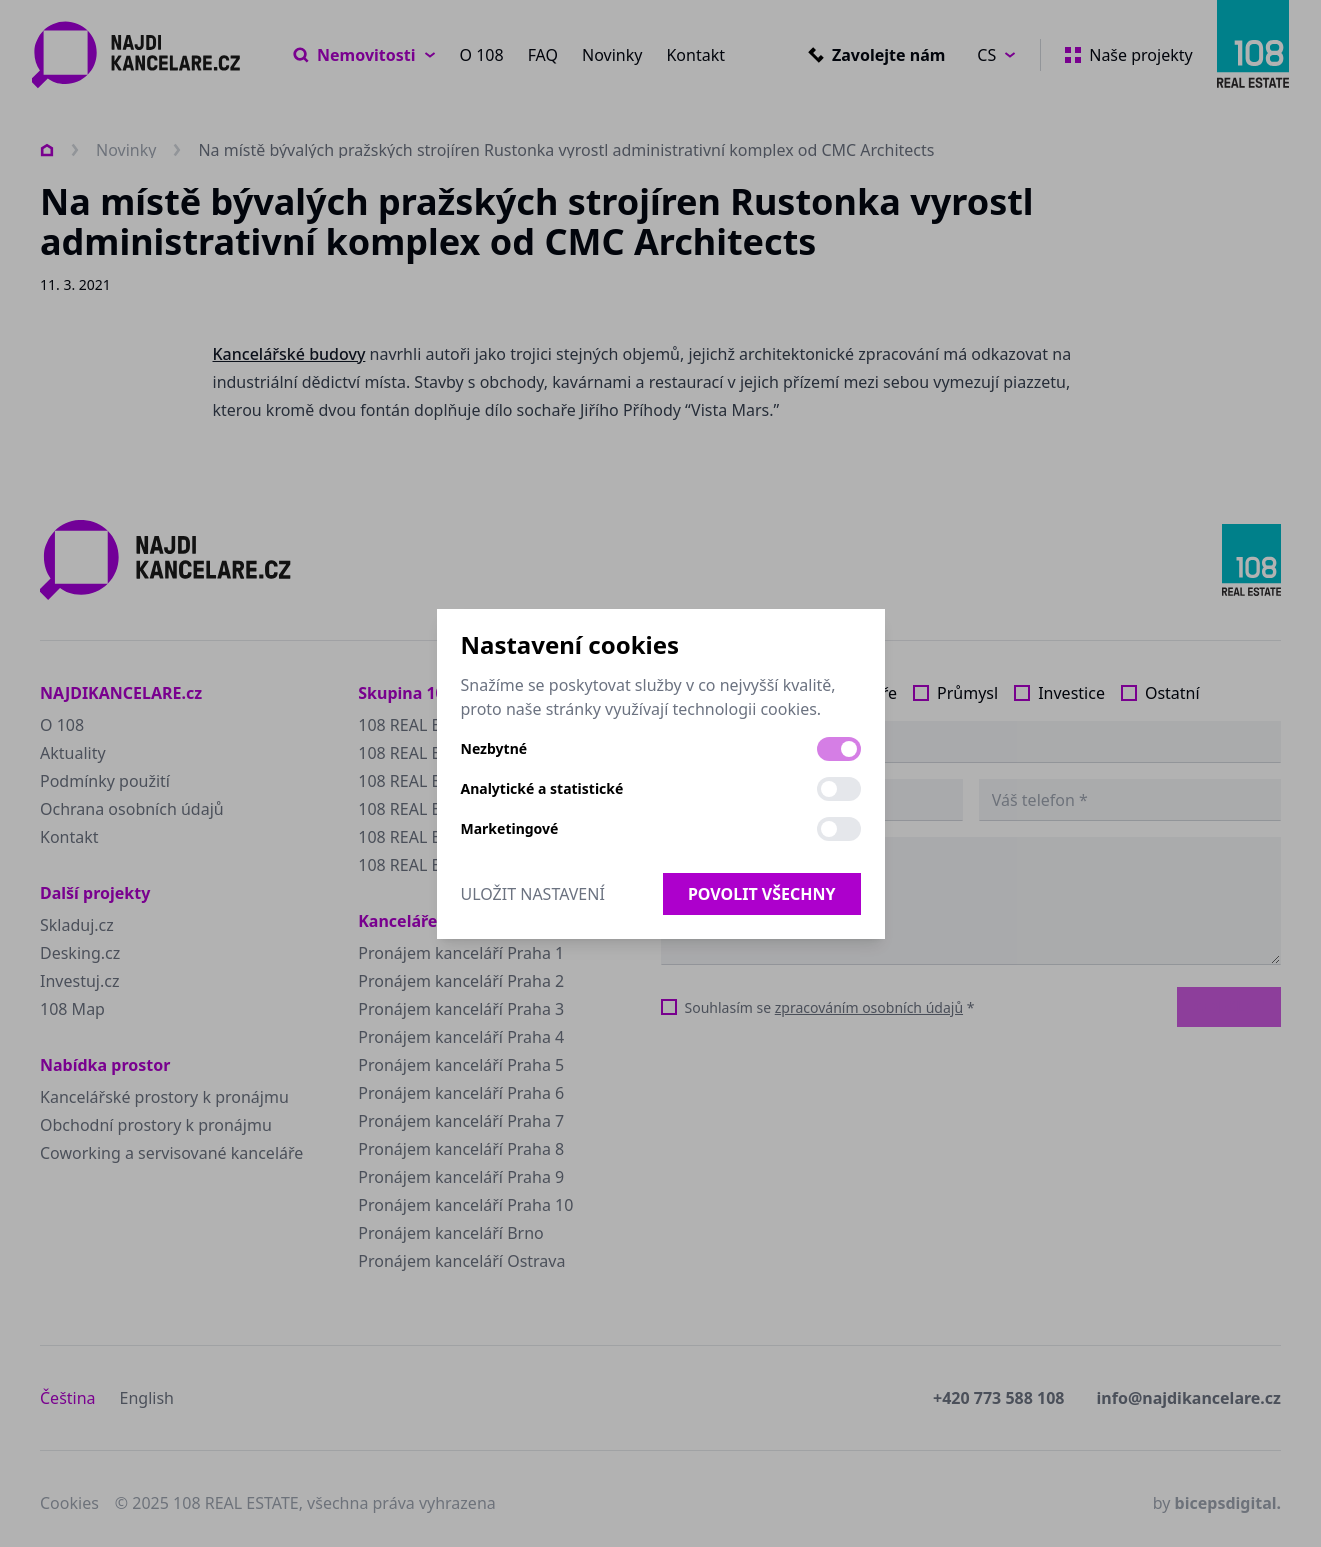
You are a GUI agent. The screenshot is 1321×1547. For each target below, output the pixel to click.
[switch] (839, 749)
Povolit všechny (762, 894)
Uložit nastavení (533, 894)
